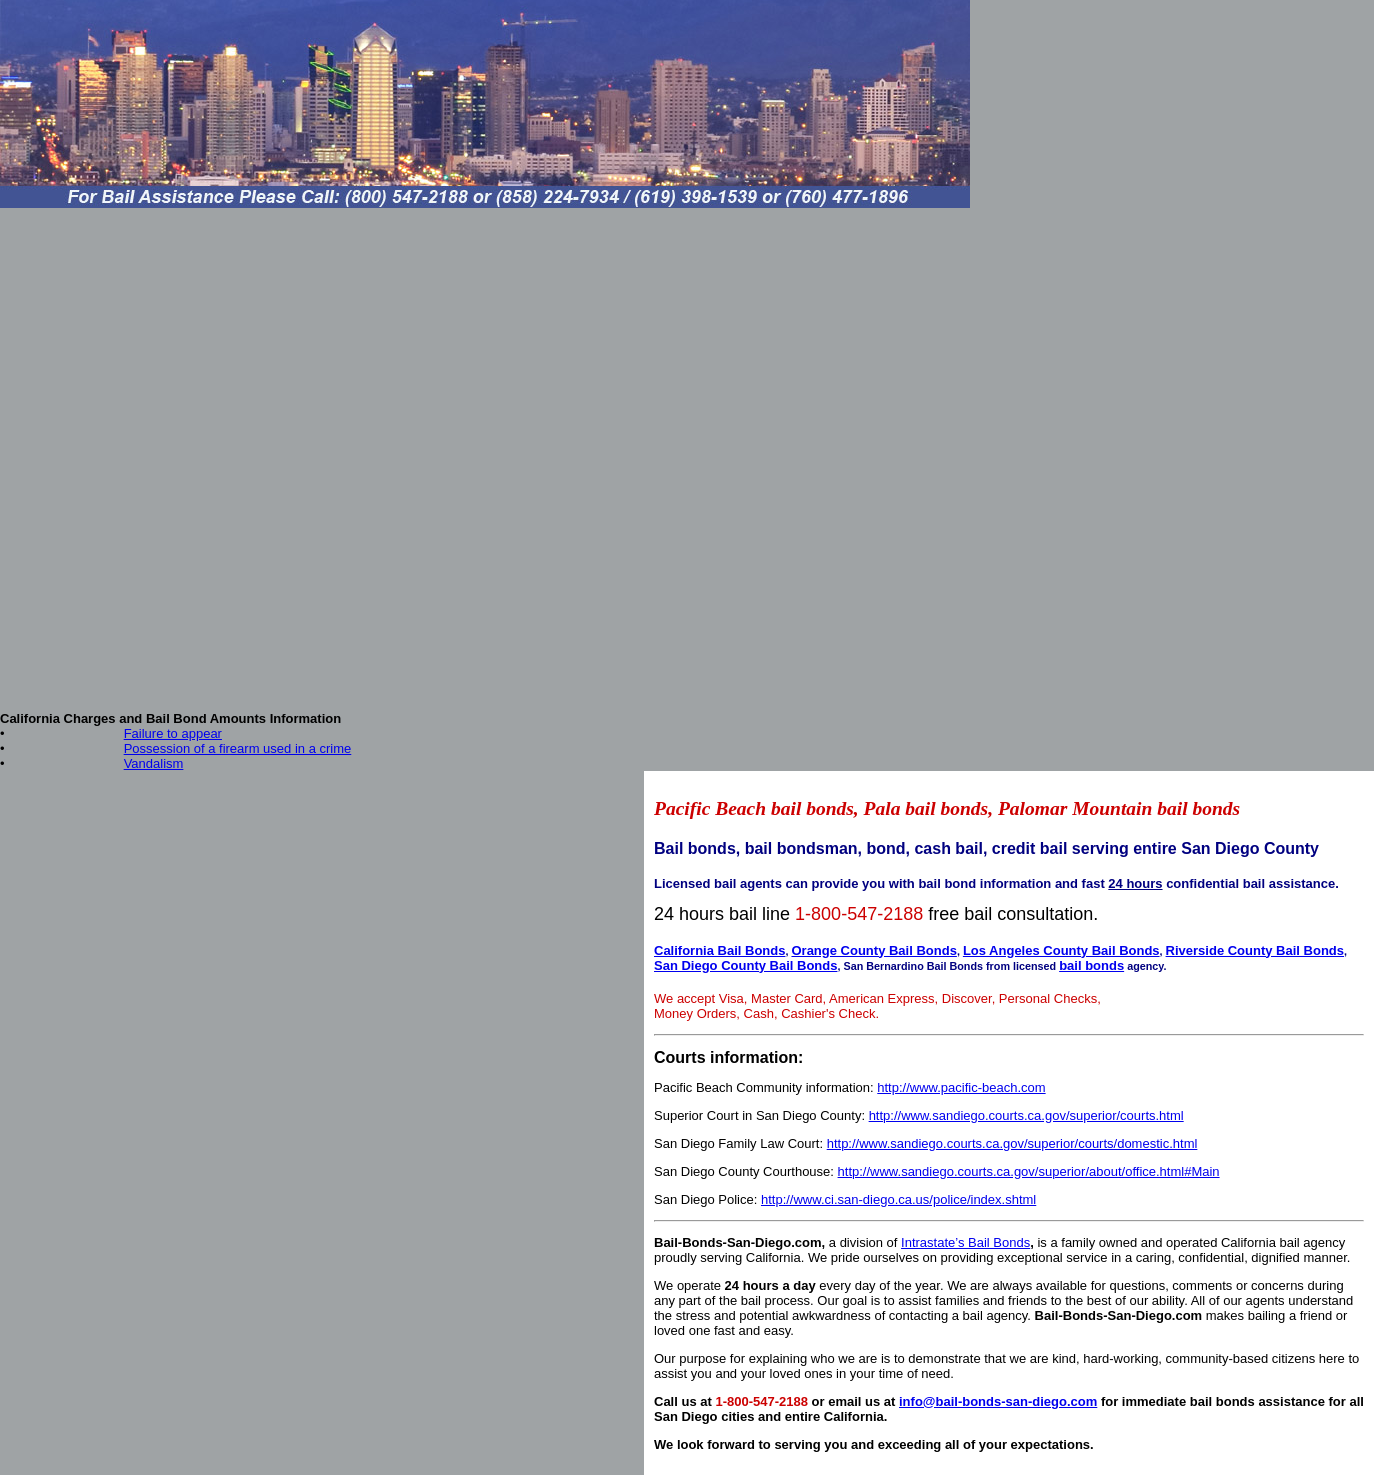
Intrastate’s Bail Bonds (965, 1242)
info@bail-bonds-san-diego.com (998, 1401)
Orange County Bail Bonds (873, 950)
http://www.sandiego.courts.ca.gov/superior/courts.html (1026, 1115)
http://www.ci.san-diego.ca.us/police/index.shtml (898, 1199)
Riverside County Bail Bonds (1255, 950)
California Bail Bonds (719, 950)
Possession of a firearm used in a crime (238, 748)
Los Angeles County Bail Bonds (1061, 950)
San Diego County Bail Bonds (745, 965)
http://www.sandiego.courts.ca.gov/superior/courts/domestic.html (1012, 1143)
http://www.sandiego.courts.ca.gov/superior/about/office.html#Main (1029, 1171)
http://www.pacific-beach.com (961, 1087)
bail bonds (1091, 965)
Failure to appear (173, 733)
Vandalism (154, 763)
